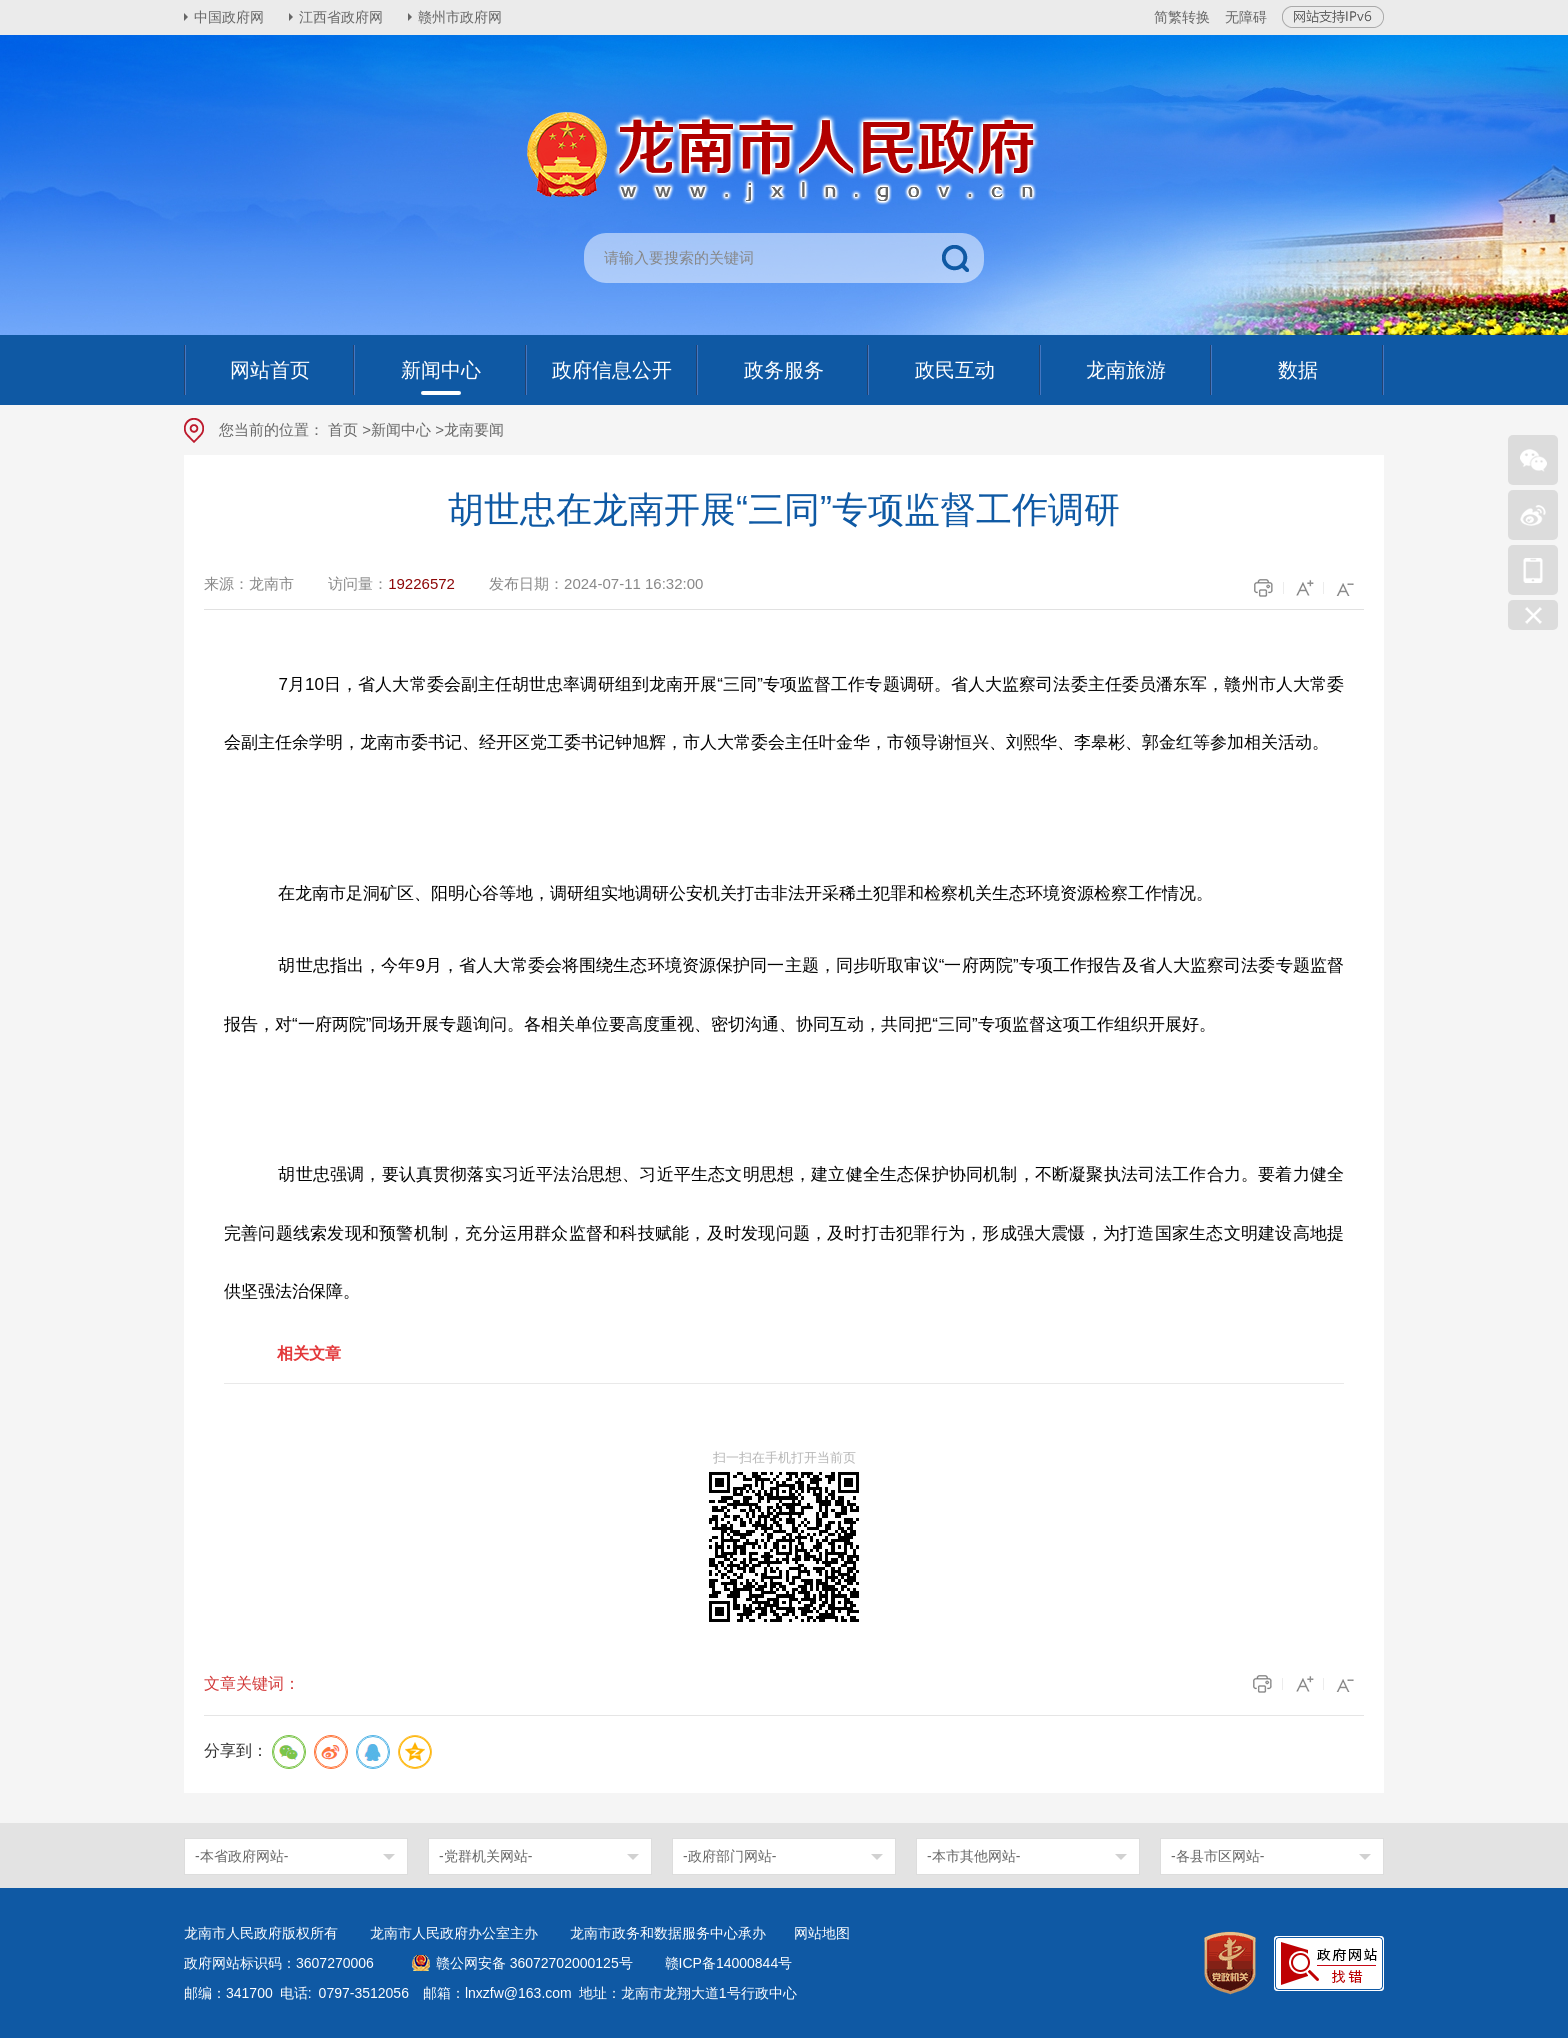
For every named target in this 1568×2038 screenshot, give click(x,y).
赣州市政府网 (460, 17)
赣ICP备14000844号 (729, 1963)
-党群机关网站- (485, 1856)
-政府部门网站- (729, 1856)
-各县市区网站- (1217, 1856)
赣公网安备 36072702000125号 (534, 1963)
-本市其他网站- (973, 1856)
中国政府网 (229, 17)
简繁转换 (1182, 17)
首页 (343, 429)
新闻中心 (401, 429)
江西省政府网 (341, 17)
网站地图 (822, 1933)
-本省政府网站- (241, 1856)
